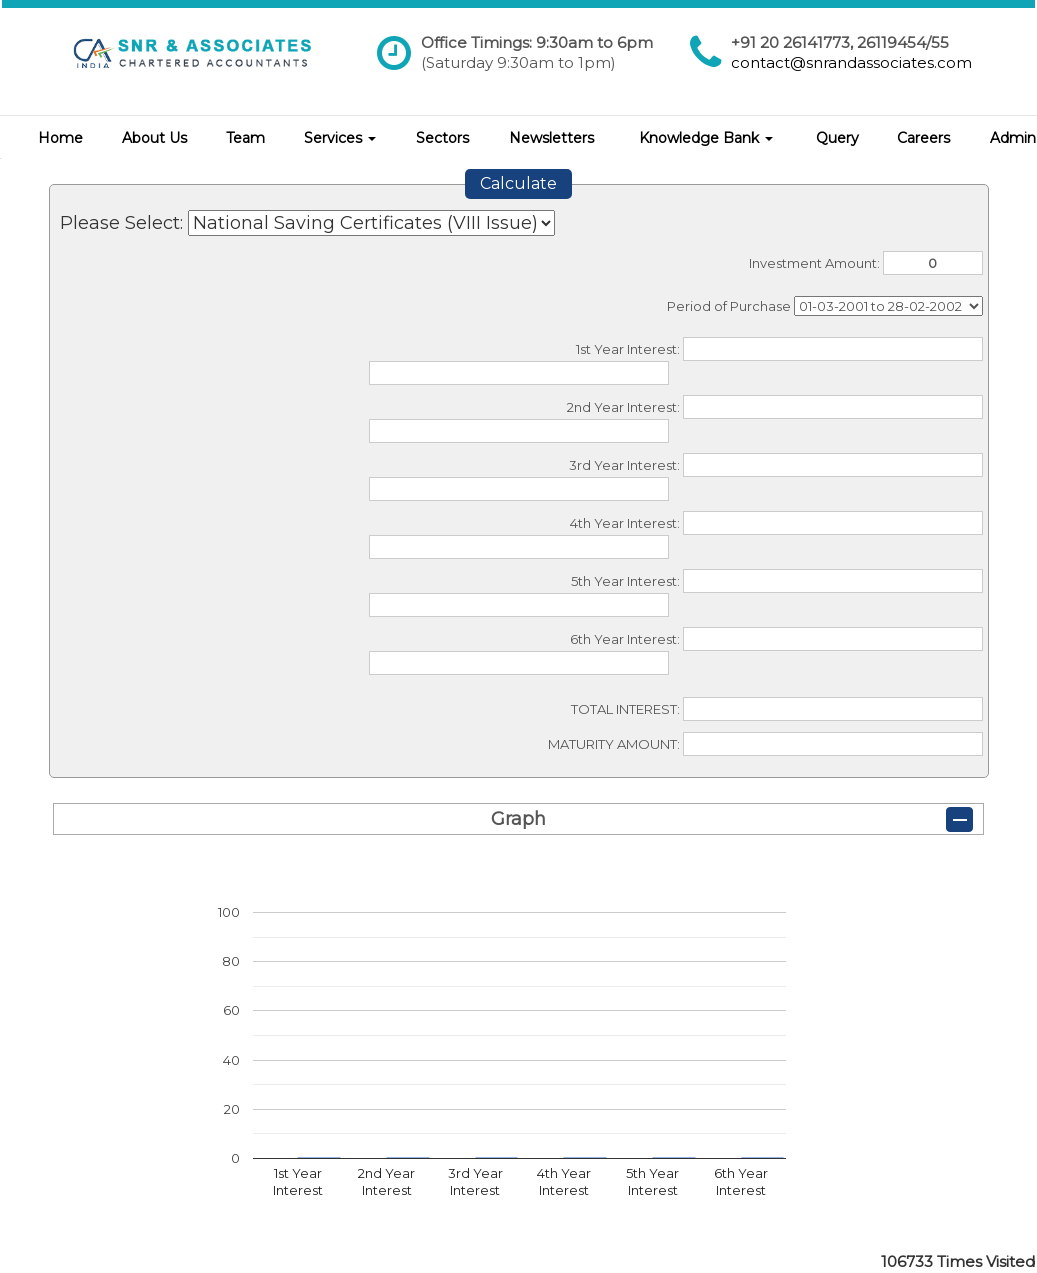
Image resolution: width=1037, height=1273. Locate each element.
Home (60, 138)
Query (837, 138)
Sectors (442, 138)
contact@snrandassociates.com (851, 62)
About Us (154, 138)
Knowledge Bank (706, 138)
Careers (923, 138)
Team (245, 138)
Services (340, 138)
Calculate (518, 183)
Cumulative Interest (888, 306)
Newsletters (551, 138)
